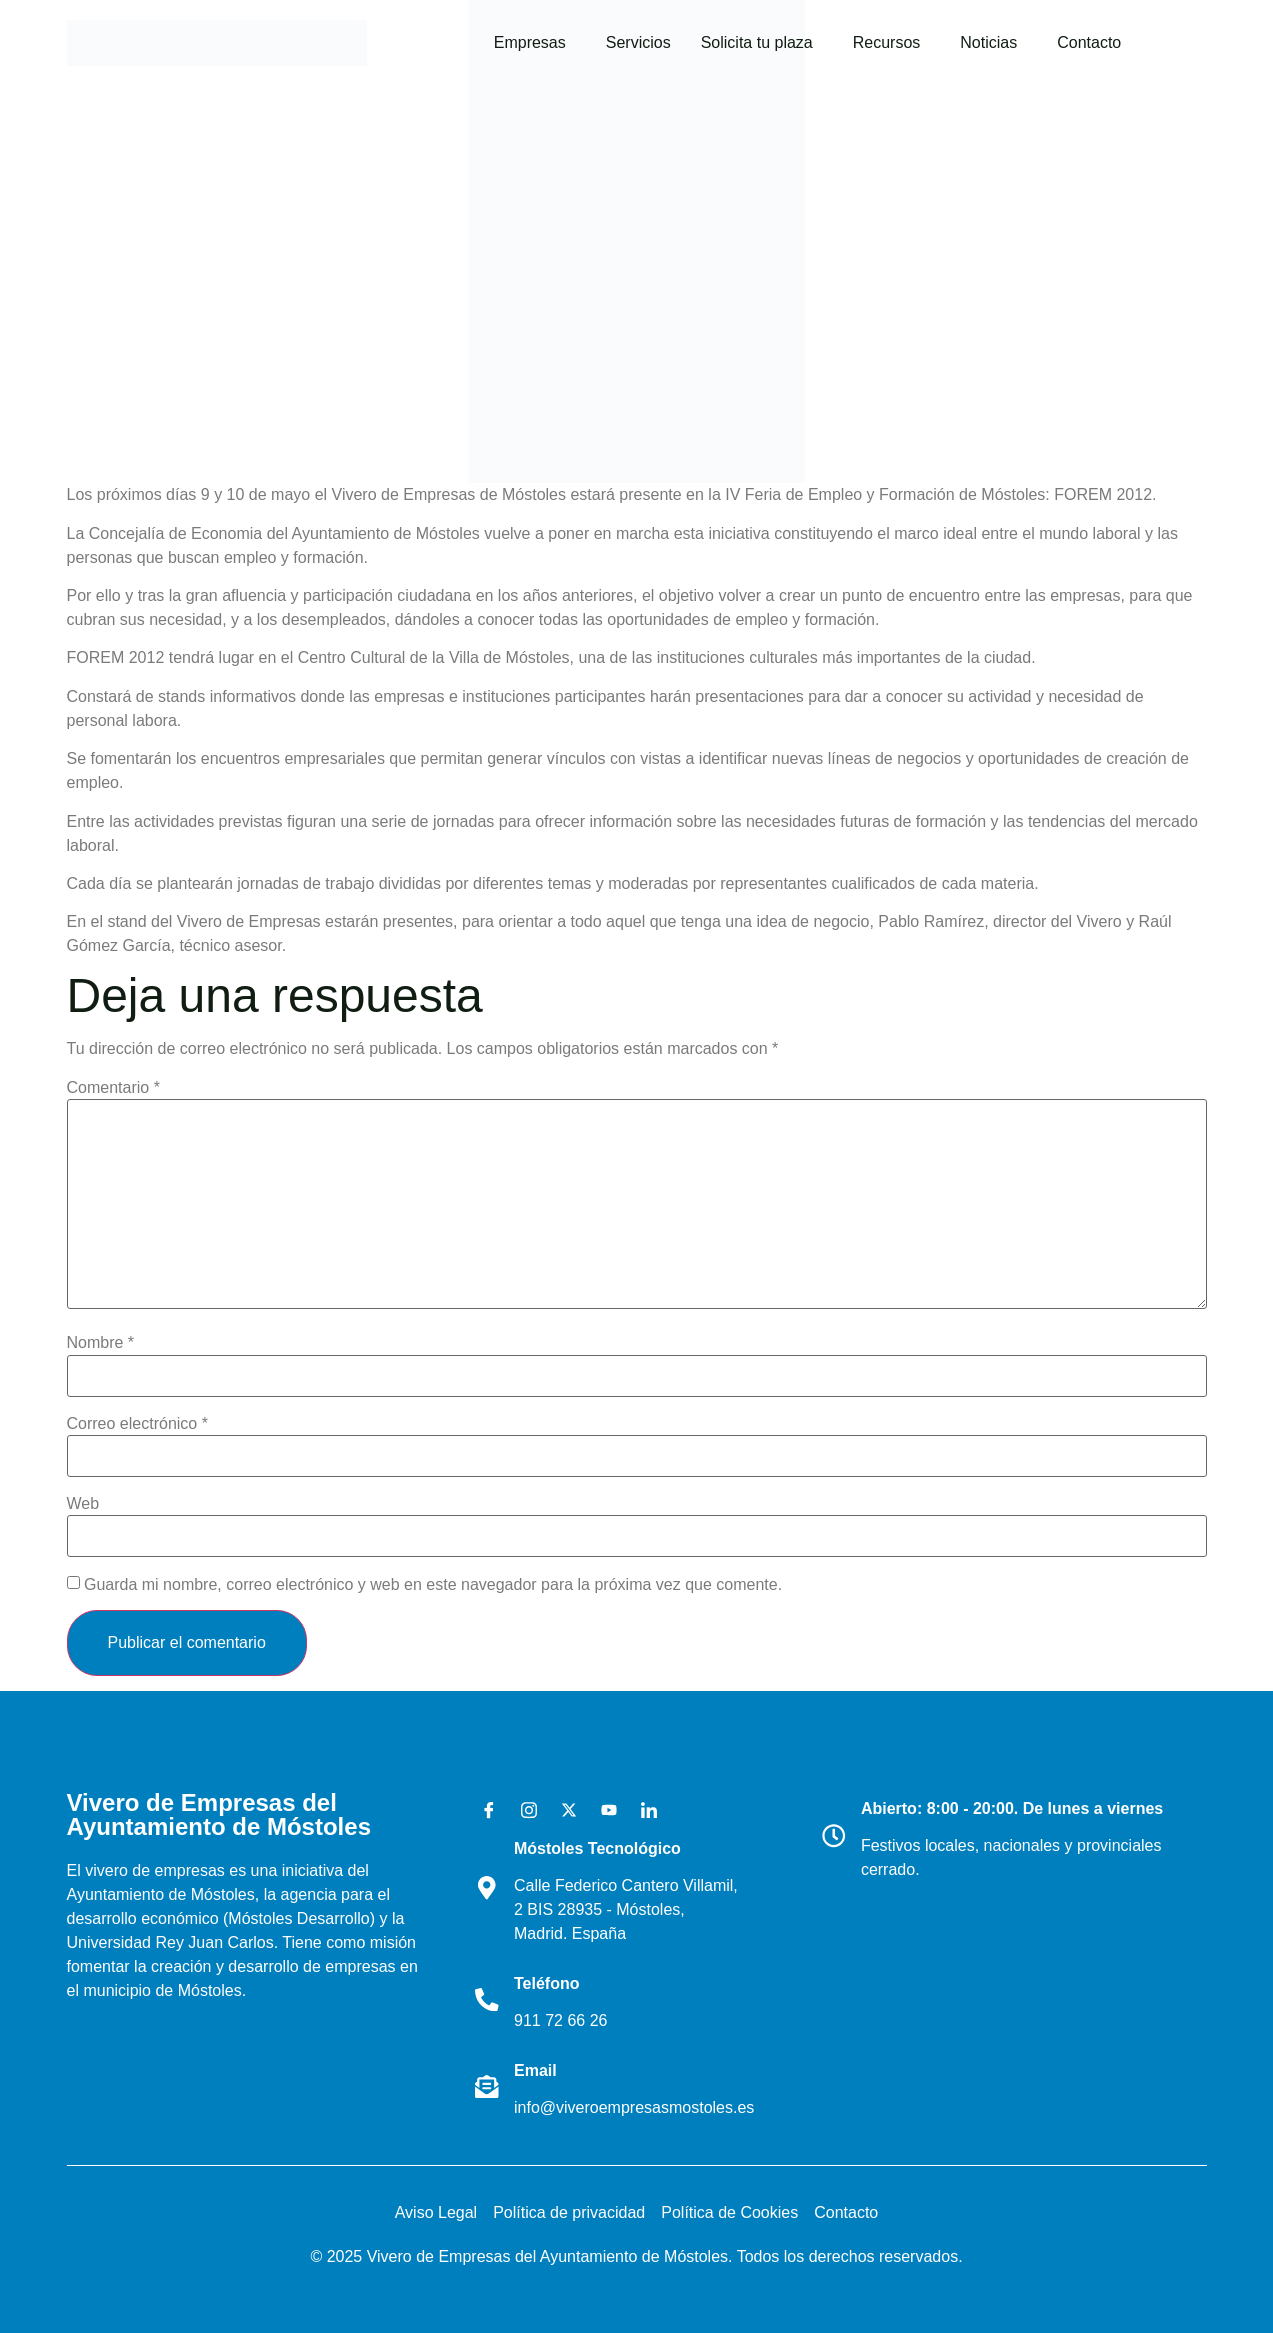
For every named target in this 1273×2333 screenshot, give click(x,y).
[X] (562, 1811)
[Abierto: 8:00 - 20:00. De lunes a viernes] (835, 1836)
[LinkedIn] (642, 1811)
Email (537, 2070)
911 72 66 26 (562, 2020)
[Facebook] (482, 1811)
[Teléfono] (488, 1999)
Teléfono (548, 1983)
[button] (535, 43)
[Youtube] (602, 1811)
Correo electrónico (137, 1424)
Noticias (988, 42)
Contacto (1089, 42)
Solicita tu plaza (757, 42)
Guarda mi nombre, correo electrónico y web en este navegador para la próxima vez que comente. (433, 1585)
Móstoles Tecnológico (599, 1848)
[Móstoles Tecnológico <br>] (488, 1888)
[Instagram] (522, 1811)
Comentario (113, 1088)
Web (83, 1504)
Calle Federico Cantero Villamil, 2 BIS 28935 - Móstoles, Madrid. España (628, 1909)
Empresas (530, 42)
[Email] (488, 2086)
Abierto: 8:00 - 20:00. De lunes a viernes (1014, 1808)
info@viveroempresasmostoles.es (636, 2107)
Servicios (638, 42)
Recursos (887, 42)
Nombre (101, 1343)
